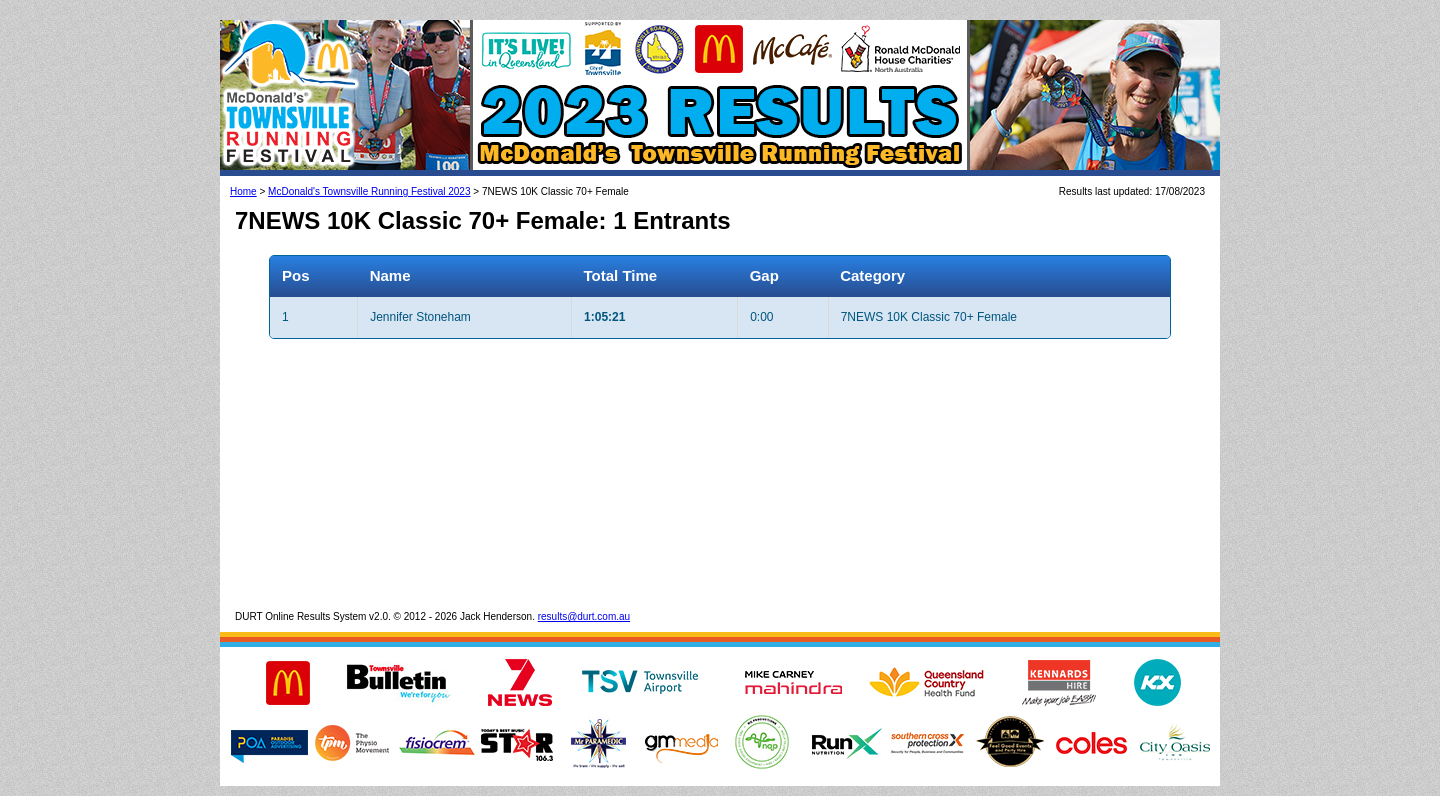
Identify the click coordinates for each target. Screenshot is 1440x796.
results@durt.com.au (584, 616)
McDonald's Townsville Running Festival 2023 (369, 191)
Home (243, 191)
